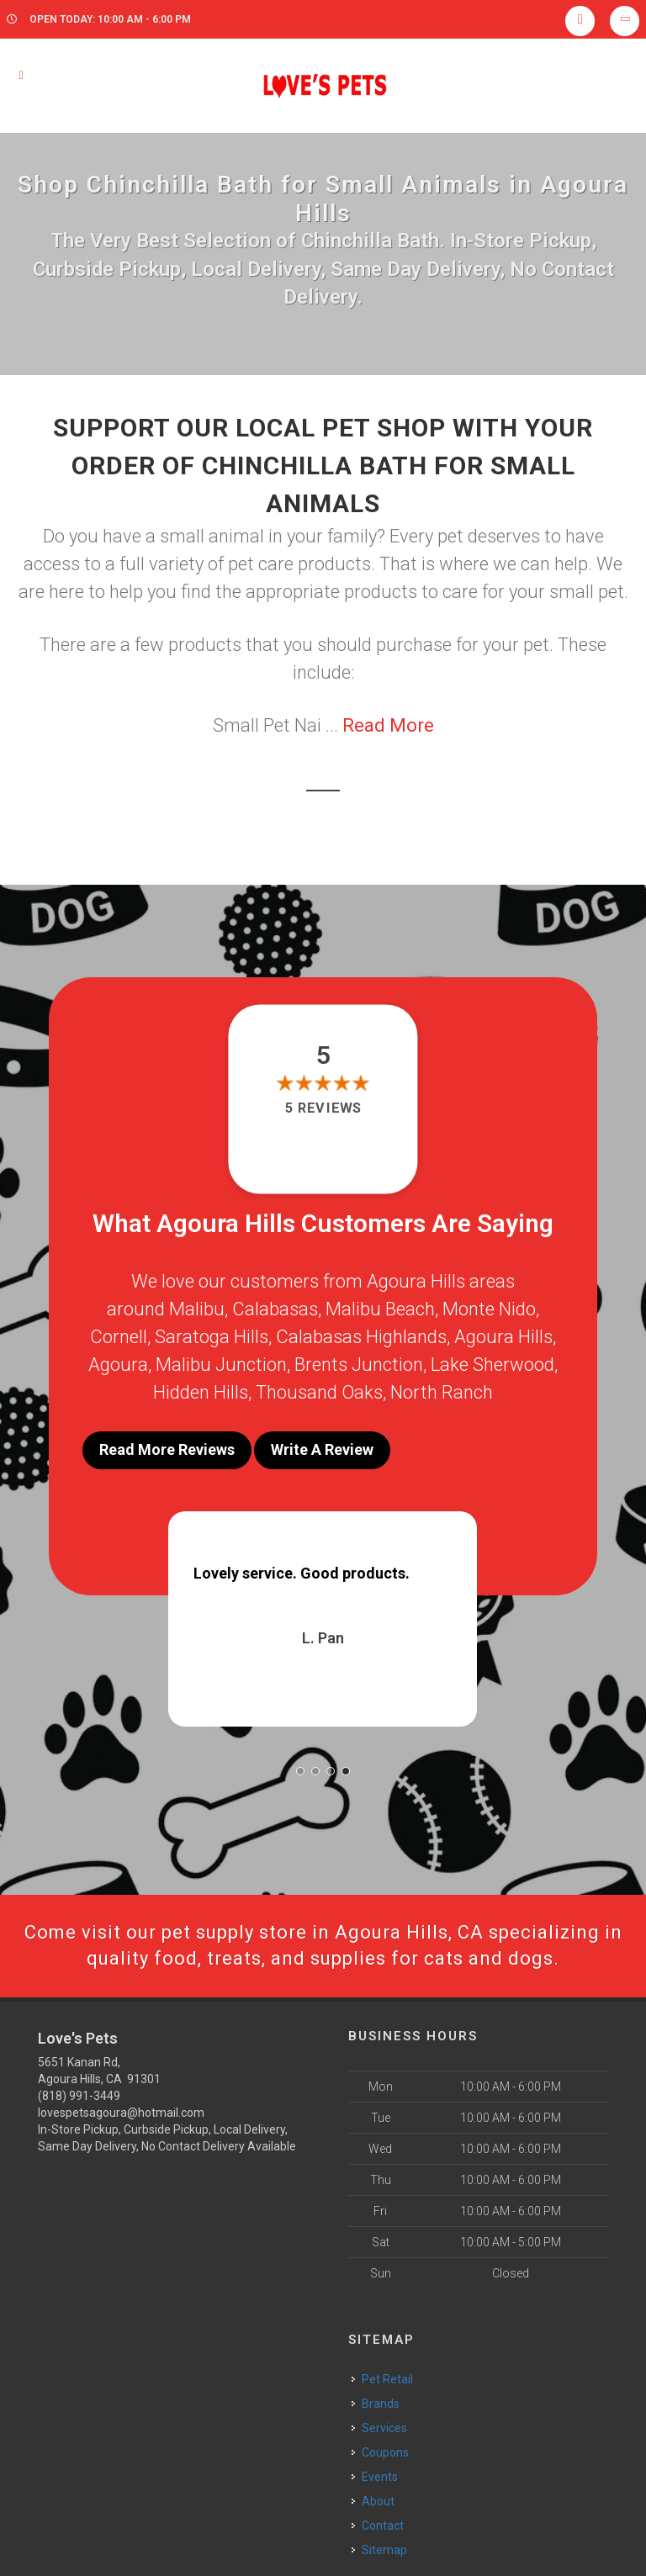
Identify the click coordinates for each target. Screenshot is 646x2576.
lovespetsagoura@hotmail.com (121, 2112)
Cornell (118, 1336)
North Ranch (441, 1392)
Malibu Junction (221, 1364)
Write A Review (322, 1449)
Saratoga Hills (211, 1336)
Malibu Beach (380, 1309)
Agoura (118, 1364)
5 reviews (322, 1108)
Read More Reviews (167, 1449)
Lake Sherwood (492, 1364)
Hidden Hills (200, 1392)
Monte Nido (489, 1309)
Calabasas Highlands (361, 1336)
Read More (388, 725)
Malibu (197, 1309)
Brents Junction (358, 1364)
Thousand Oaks (319, 1392)
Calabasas (275, 1309)
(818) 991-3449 (79, 2096)
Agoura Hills (503, 1336)
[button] (300, 1771)
